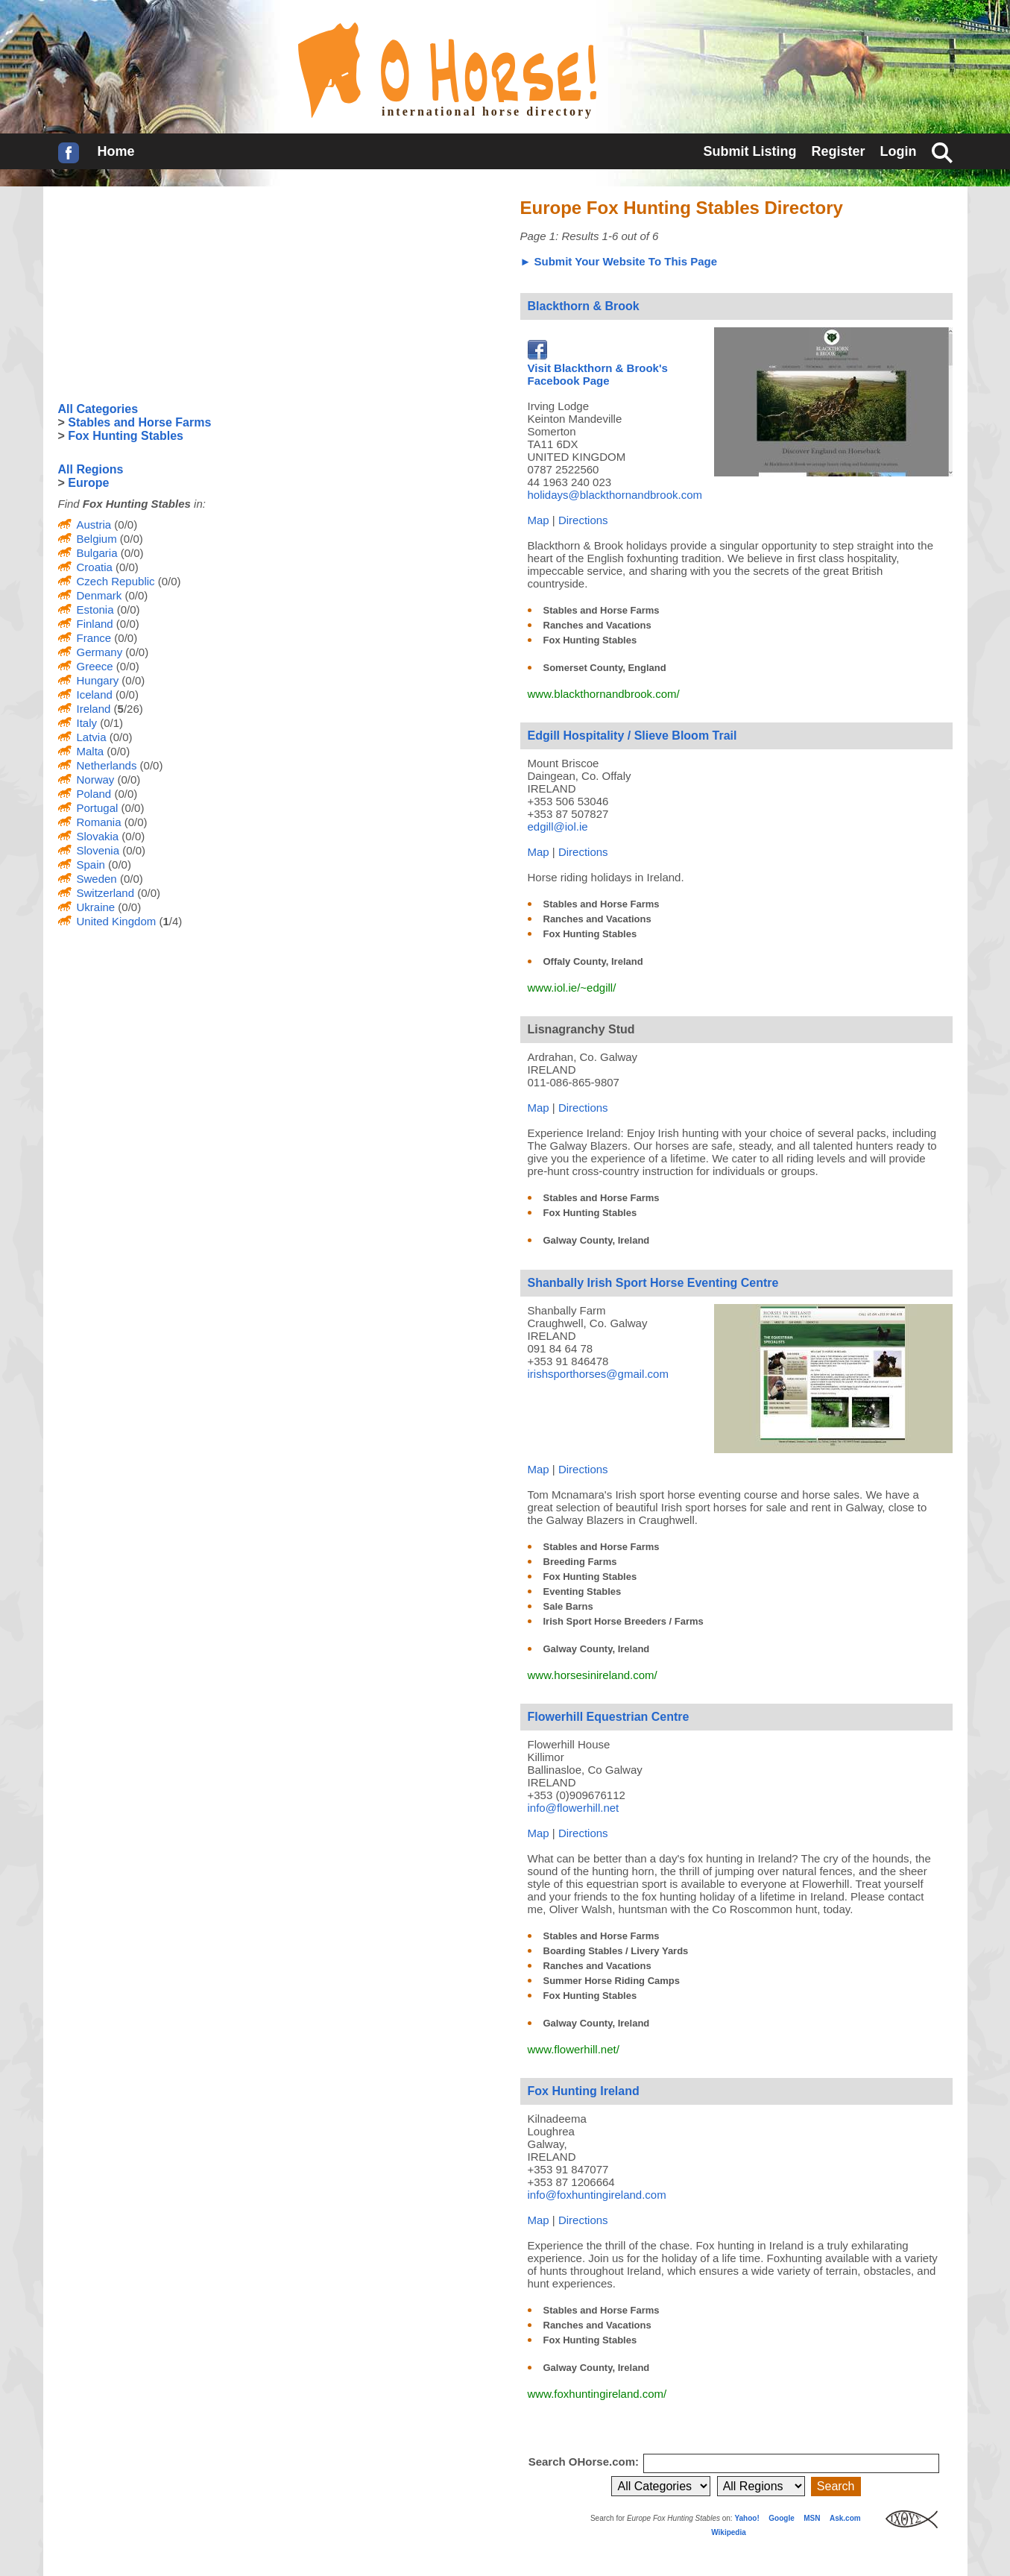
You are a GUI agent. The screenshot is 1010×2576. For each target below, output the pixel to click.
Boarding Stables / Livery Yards (616, 1950)
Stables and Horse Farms (601, 610)
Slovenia (98, 850)
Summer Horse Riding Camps (612, 1980)
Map (538, 520)
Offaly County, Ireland (593, 961)
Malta (90, 751)
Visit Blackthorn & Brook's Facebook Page (598, 368)
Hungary (98, 680)
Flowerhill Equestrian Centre (608, 1716)
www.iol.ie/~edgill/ (572, 987)
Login (898, 151)
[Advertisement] (170, 294)
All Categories (98, 409)
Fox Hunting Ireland (584, 2091)
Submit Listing (749, 151)
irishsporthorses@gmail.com (598, 1373)
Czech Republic (116, 581)
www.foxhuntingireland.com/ (597, 2393)
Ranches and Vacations (597, 625)
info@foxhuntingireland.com (597, 2194)
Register (838, 151)
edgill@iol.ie (558, 826)
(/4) (169, 921)
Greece (95, 666)
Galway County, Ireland (596, 1240)
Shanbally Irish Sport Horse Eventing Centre (653, 1282)
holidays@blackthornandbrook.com (615, 494)
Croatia (95, 567)
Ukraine (96, 907)
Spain (91, 864)
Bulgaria (97, 553)
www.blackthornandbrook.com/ (604, 693)
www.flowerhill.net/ (573, 2049)
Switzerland (106, 893)
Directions (583, 520)
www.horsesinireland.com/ (592, 1675)
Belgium (97, 538)
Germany (100, 652)
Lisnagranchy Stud (581, 1029)
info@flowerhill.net (573, 1807)
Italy (87, 723)
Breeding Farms (580, 1561)
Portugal (98, 808)
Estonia (95, 609)
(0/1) (110, 723)
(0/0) (124, 524)
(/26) (126, 708)
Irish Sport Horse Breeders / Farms (623, 1621)
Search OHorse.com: (585, 2461)
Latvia (92, 737)
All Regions (91, 469)
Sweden (97, 878)
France (94, 638)
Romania (99, 822)
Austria (94, 524)
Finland (95, 623)
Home (116, 151)
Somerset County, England (604, 667)
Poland (94, 793)
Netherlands (107, 765)
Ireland (94, 708)
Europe (88, 482)
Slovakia (98, 836)
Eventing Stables (582, 1591)
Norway (96, 779)
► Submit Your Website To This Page (619, 261)
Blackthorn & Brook (584, 306)
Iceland (95, 694)
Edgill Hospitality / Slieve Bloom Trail (632, 735)
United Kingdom (117, 921)
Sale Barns (568, 1606)
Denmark (99, 595)
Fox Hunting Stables (590, 640)
